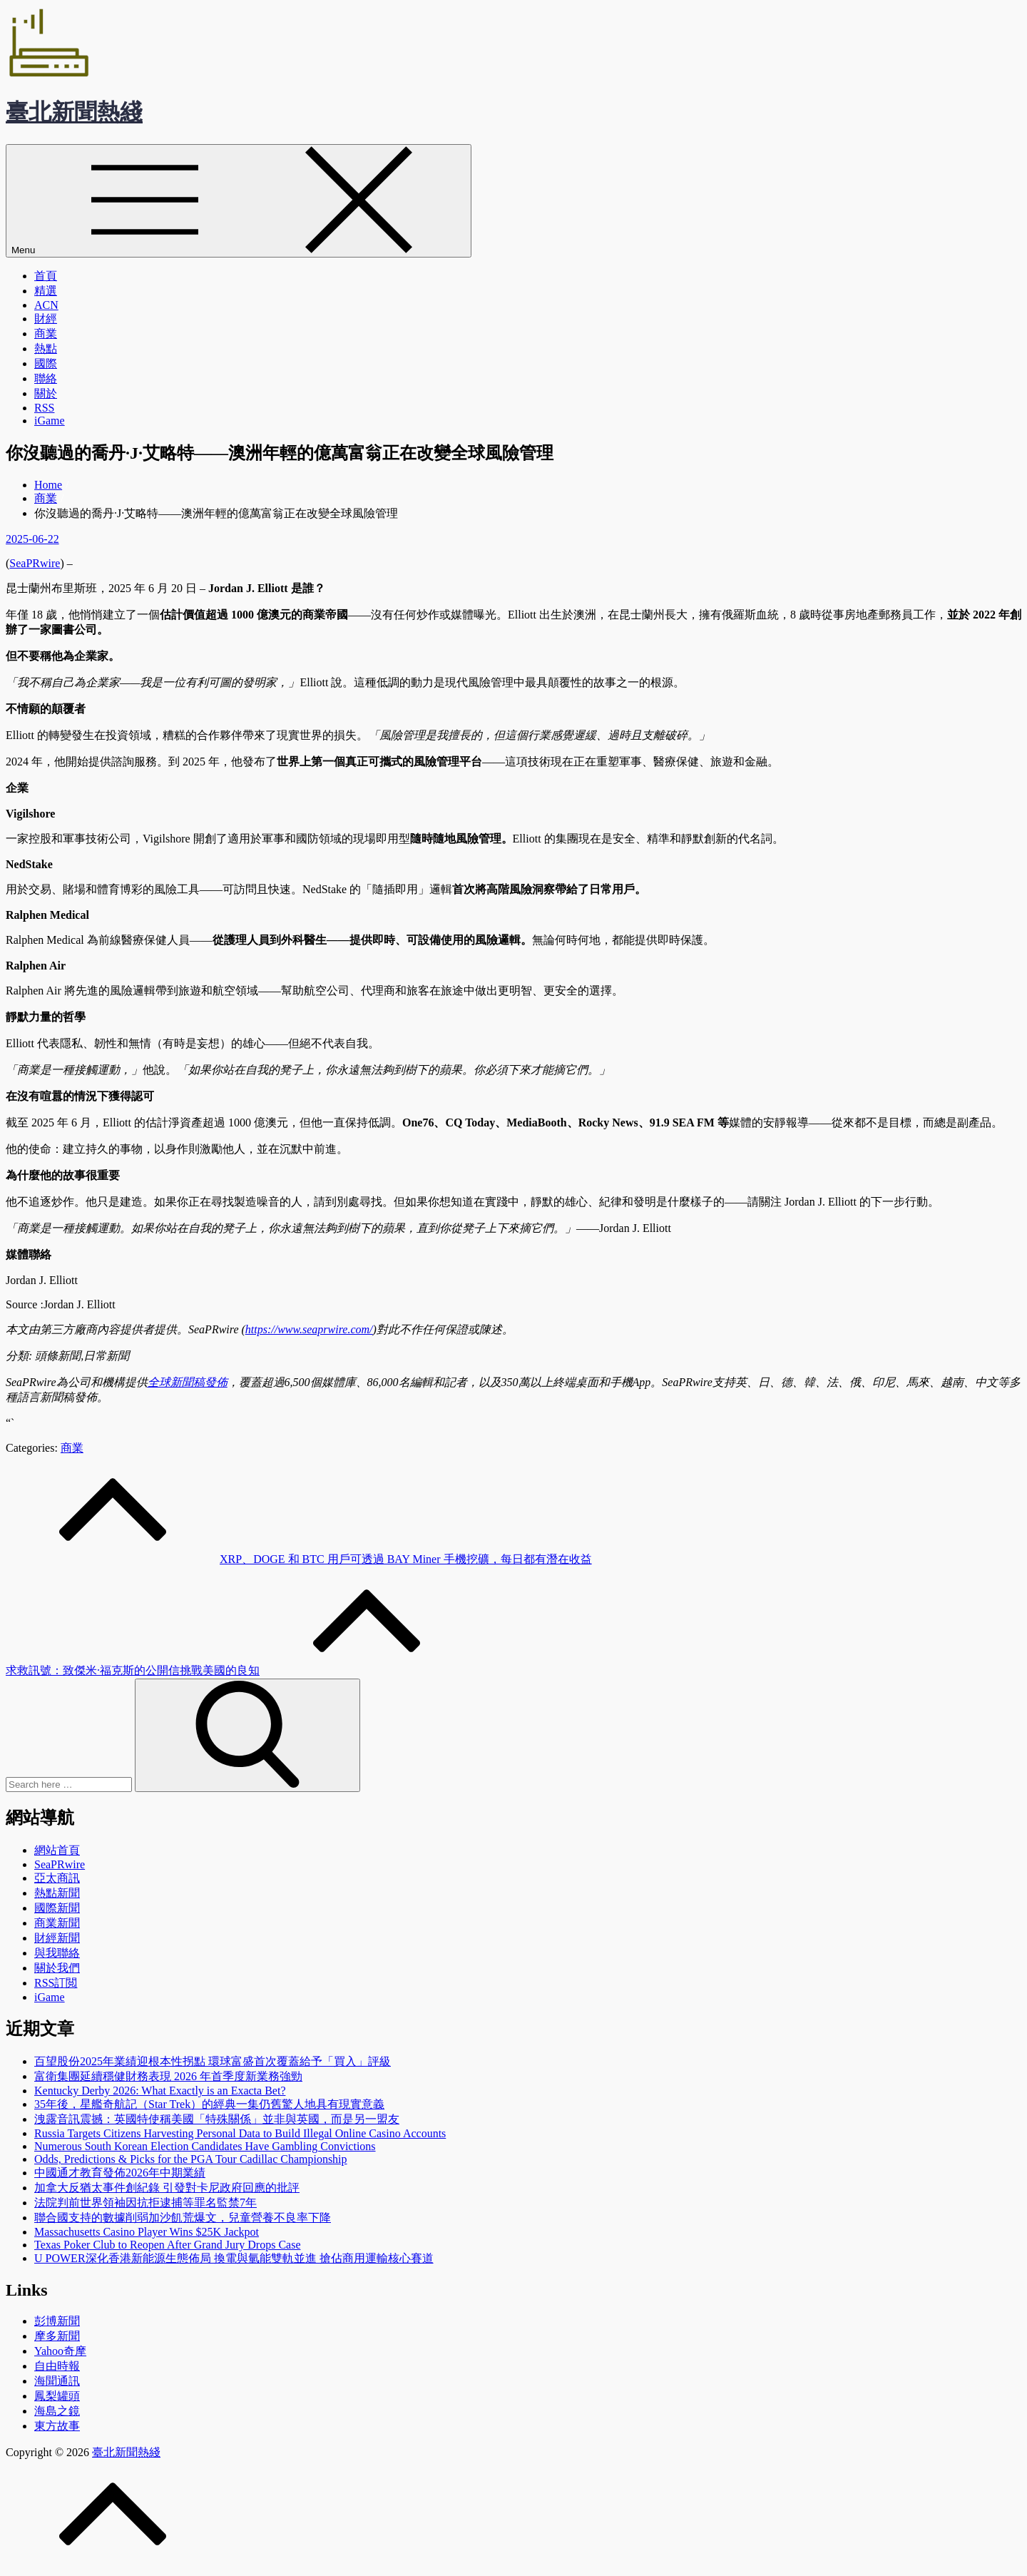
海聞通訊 (57, 2381)
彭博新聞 (57, 2321)
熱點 (45, 348)
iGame (49, 420)
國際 (45, 363)
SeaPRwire (34, 563)
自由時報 (57, 2366)
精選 (45, 291)
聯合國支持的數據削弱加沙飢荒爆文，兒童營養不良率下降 (182, 2217)
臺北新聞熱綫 (74, 112)
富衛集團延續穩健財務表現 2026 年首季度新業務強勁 (168, 2076)
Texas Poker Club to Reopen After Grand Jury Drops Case (167, 2245)
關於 (45, 393)
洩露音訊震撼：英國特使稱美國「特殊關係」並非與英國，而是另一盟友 (216, 2119)
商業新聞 (57, 1923)
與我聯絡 (57, 1953)
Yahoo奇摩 (60, 2351)
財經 (45, 318)
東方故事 (57, 2426)
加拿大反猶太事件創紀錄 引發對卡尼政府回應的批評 (167, 2188)
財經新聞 (57, 1938)
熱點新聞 (57, 1893)
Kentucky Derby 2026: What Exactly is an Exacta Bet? (159, 2090)
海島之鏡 (57, 2411)
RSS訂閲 (55, 1983)
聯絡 (45, 378)
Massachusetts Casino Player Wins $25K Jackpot (146, 2232)
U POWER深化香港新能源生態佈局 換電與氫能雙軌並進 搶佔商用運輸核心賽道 (234, 2258)
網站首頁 (57, 1850)
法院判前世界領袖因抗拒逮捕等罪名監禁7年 (145, 2202)
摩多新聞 (57, 2336)
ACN (46, 305)
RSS (44, 408)
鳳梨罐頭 (57, 2396)
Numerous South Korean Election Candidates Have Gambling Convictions (205, 2146)
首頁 (45, 276)
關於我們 (57, 1968)
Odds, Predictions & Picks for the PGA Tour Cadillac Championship (190, 2159)
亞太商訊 (57, 1878)
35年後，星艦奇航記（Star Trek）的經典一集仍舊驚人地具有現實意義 (209, 2104)
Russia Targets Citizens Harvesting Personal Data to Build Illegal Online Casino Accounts (240, 2133)
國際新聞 (57, 1908)
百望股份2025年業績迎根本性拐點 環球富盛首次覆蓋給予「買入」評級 (212, 2061)
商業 (45, 333)
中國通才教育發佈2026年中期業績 (119, 2173)
